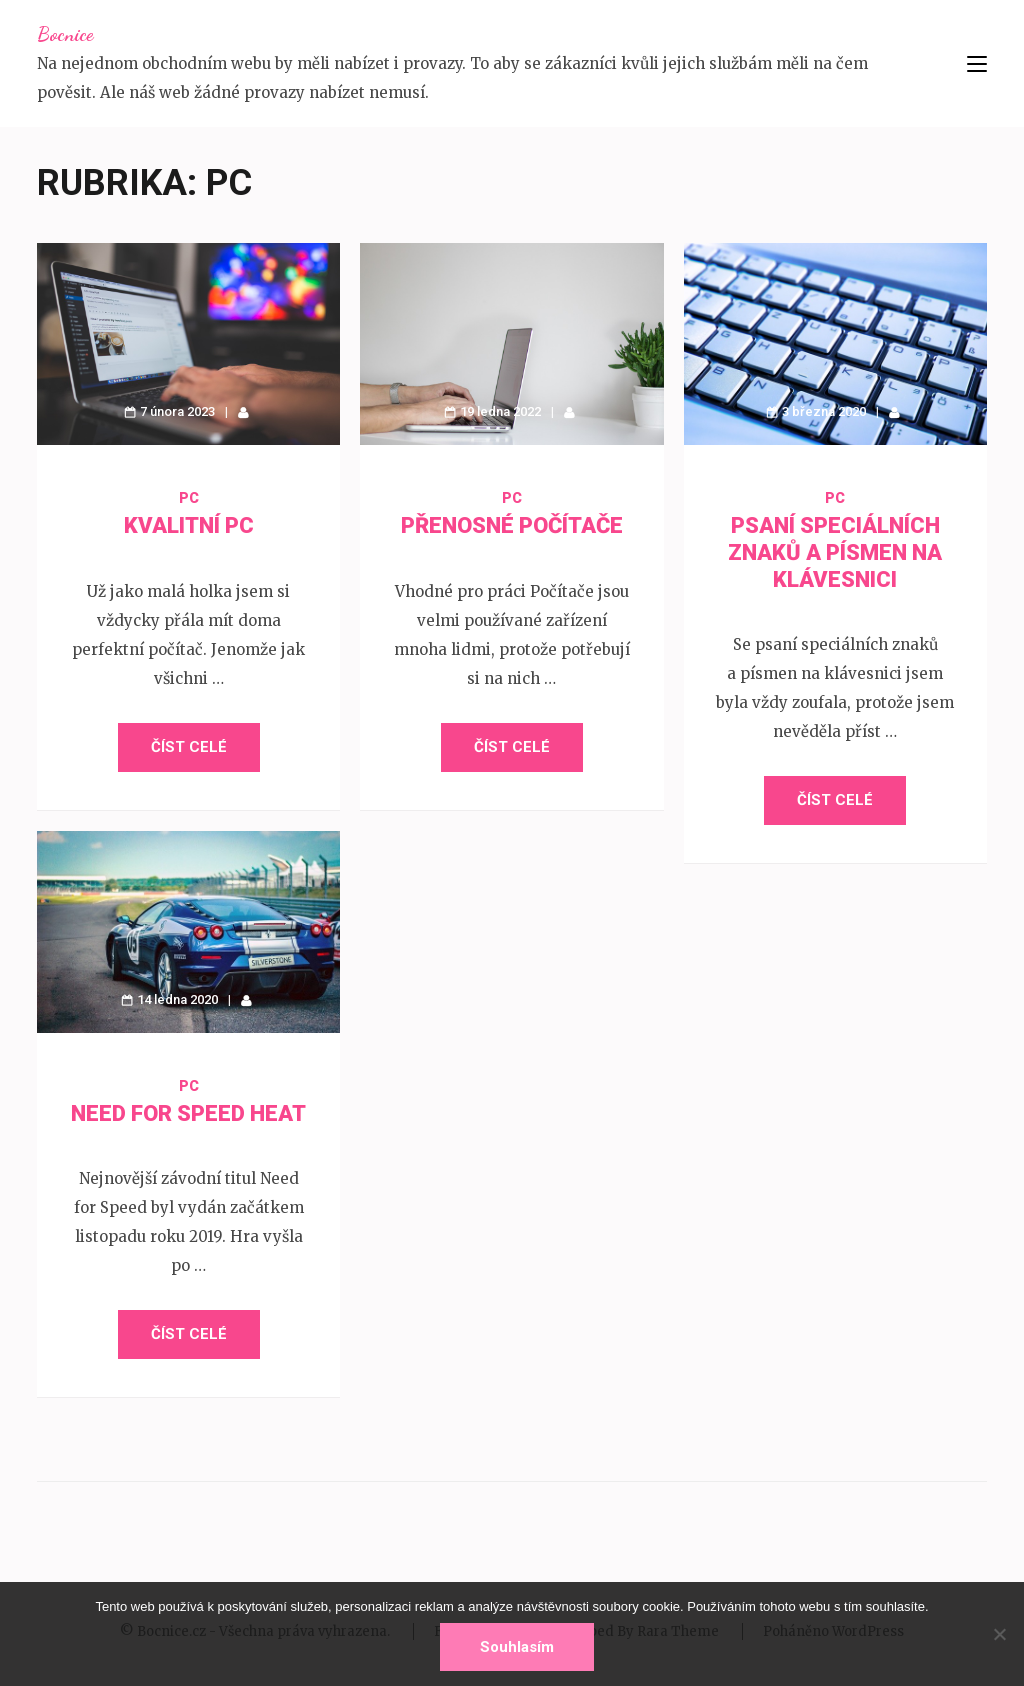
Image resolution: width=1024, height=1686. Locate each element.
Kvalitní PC (189, 525)
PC (189, 498)
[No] (999, 1634)
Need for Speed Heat (188, 1113)
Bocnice (65, 34)
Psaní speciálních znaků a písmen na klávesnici (835, 552)
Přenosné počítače (512, 525)
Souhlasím (517, 1647)
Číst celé (189, 747)
